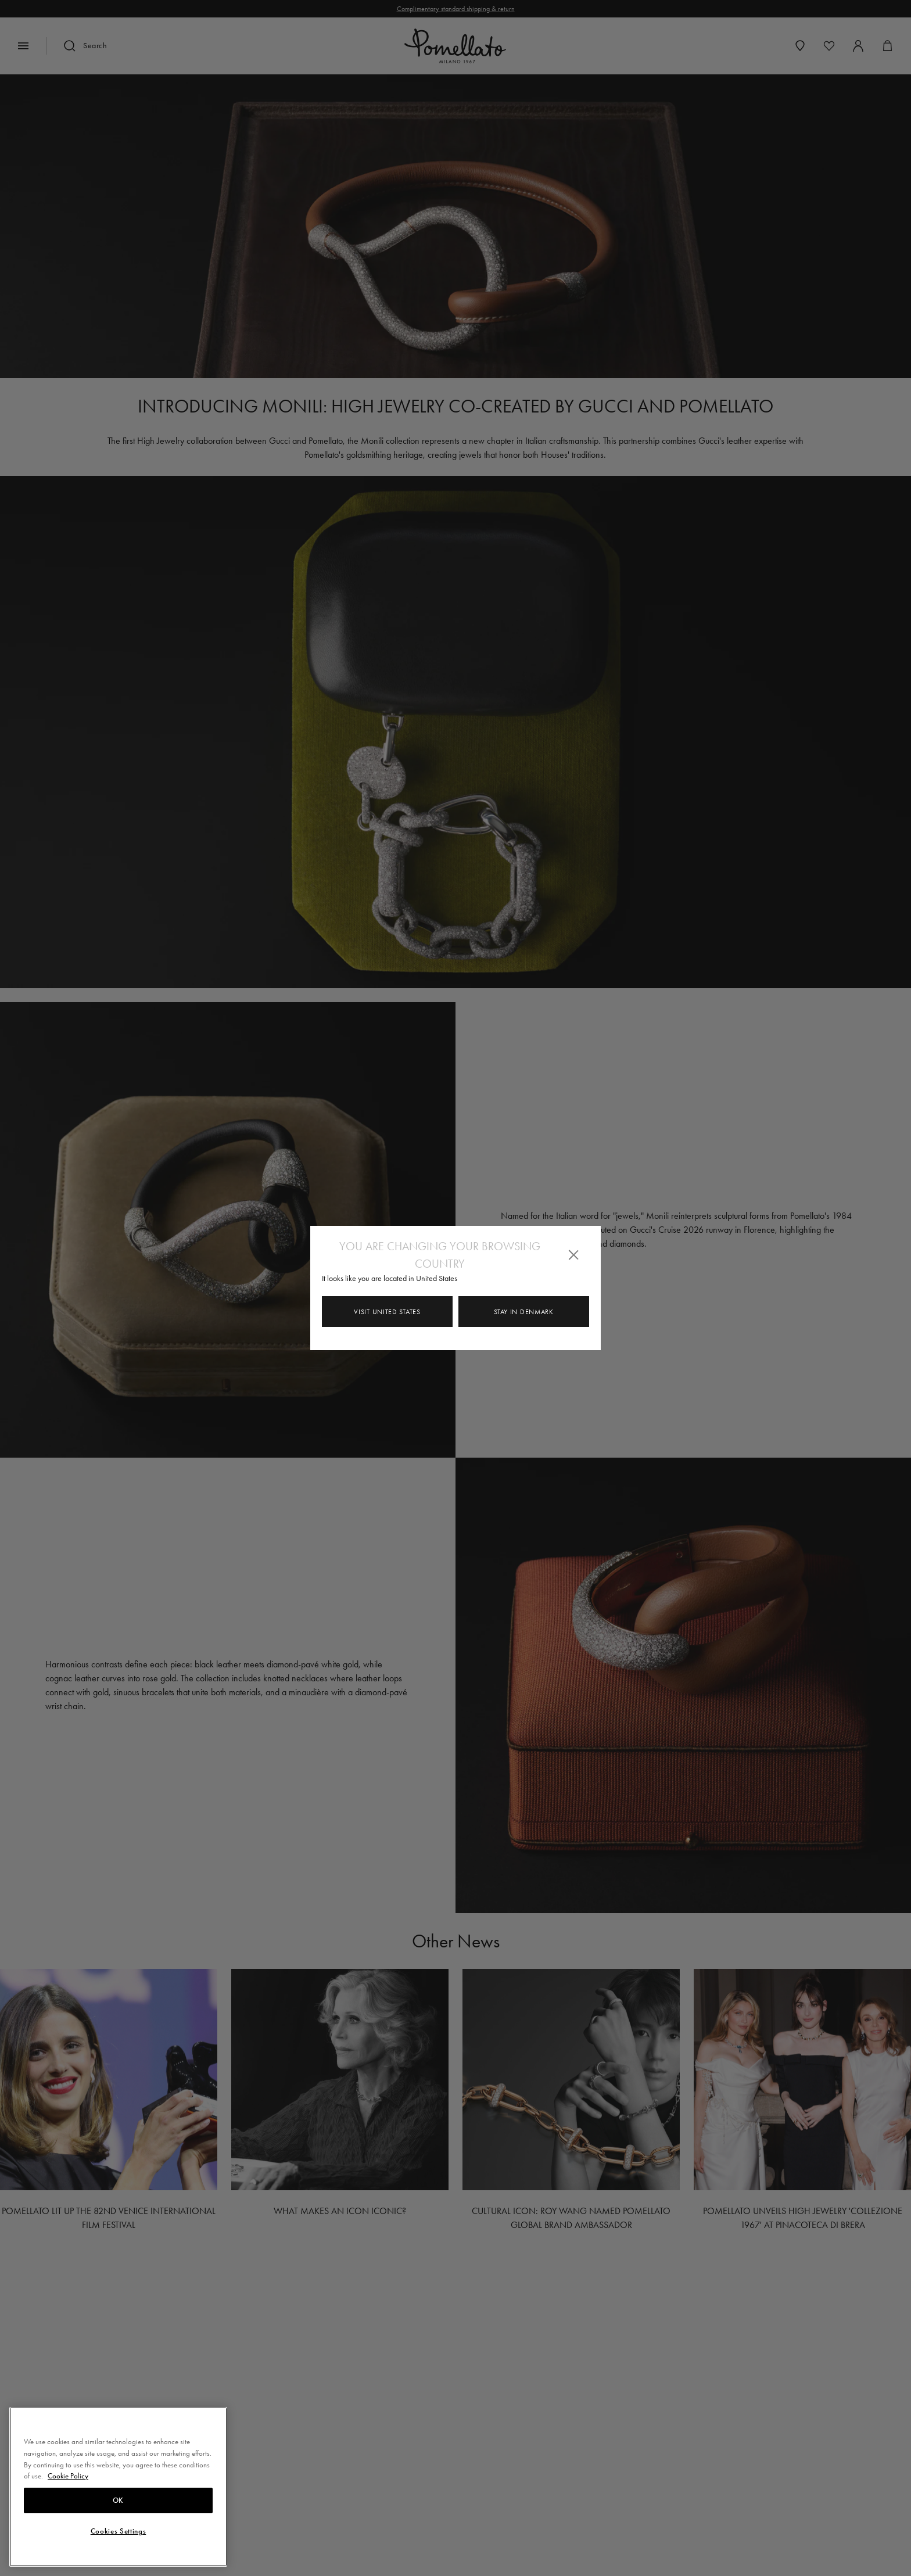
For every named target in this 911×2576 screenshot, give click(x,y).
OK (118, 2500)
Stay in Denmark (524, 1312)
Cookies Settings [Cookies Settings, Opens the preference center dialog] (118, 2531)
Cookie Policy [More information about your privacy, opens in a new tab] (68, 2475)
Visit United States (387, 1312)
